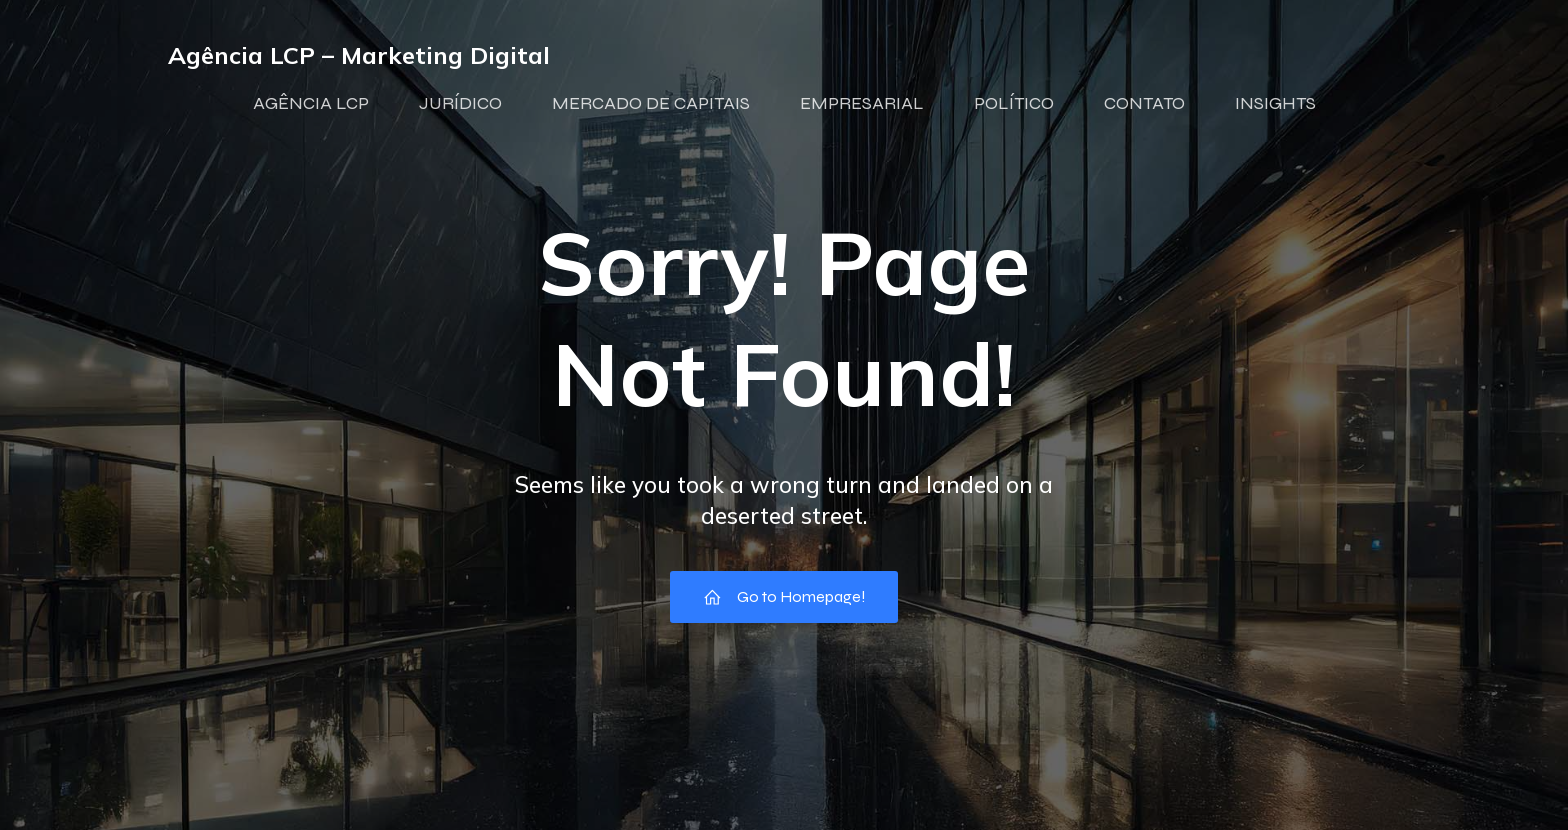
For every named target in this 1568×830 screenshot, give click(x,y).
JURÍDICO (460, 103)
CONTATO (1144, 103)
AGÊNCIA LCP (311, 103)
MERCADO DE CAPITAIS (651, 103)
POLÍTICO (1014, 103)
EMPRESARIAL (862, 103)
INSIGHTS (1275, 103)
